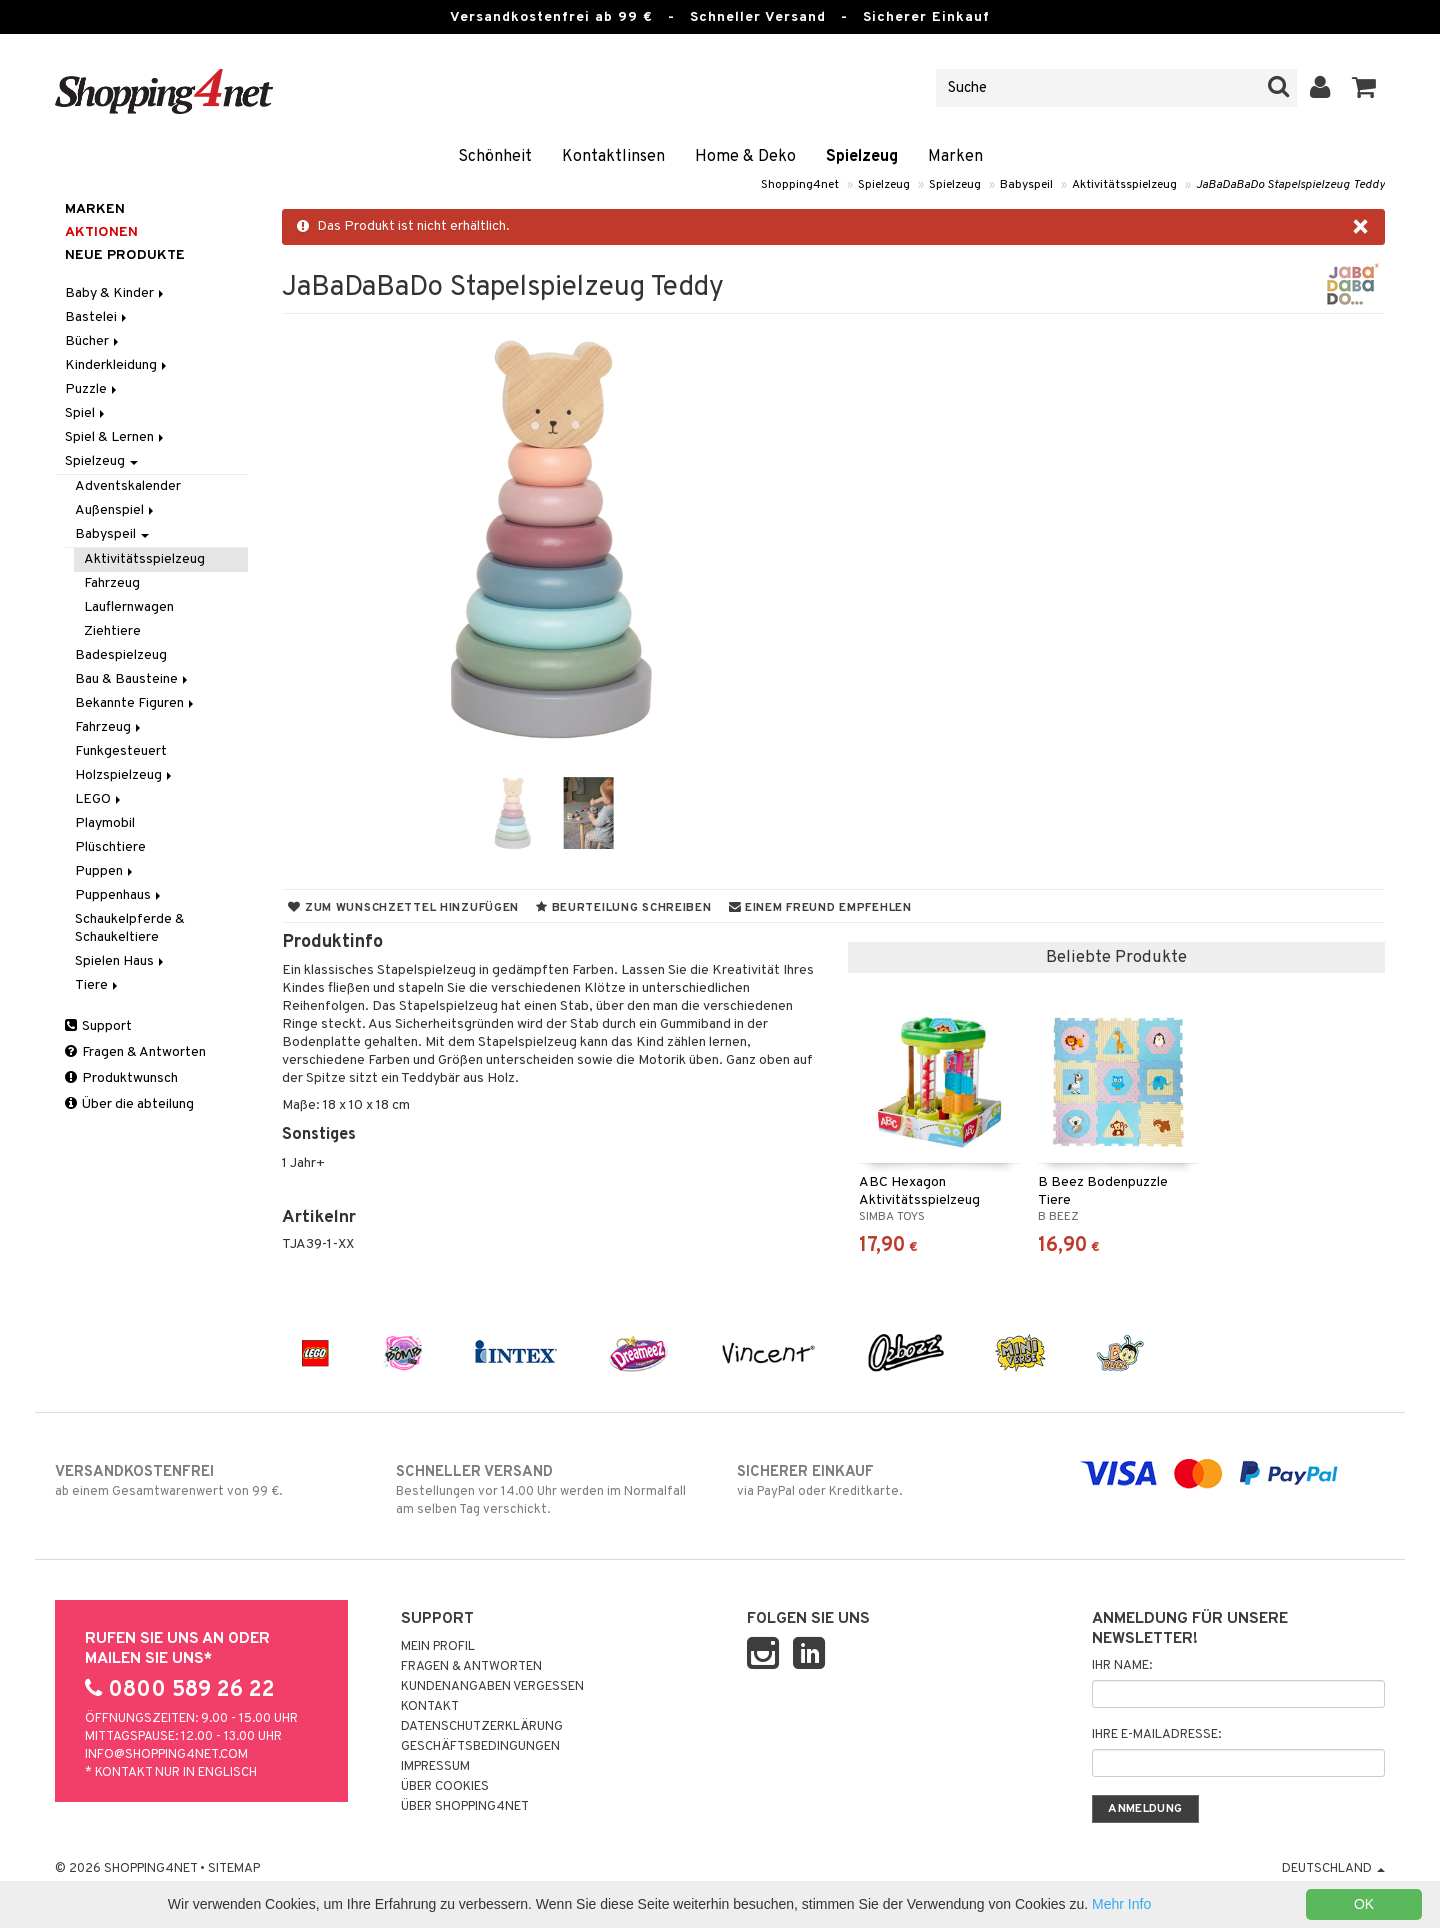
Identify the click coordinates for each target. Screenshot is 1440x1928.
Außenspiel (116, 510)
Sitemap (234, 1869)
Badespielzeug (121, 655)
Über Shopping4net (465, 1807)
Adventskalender (128, 486)
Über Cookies (445, 1787)
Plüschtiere (110, 847)
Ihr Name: (1122, 1666)
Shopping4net (800, 185)
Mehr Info (1121, 1904)
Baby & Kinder (116, 293)
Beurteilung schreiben (623, 908)
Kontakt (430, 1707)
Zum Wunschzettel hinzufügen (403, 908)
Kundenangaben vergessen (492, 1687)
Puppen (105, 871)
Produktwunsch (121, 1078)
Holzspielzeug (125, 775)
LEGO (99, 799)
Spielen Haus (121, 961)
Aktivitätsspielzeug (1124, 185)
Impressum (435, 1767)
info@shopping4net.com (166, 1755)
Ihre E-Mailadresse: (1156, 1735)
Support (98, 1026)
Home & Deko (745, 157)
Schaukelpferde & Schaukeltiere (130, 928)
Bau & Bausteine (133, 679)
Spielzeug (862, 157)
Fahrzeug (112, 583)
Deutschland (1333, 1869)
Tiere (98, 985)
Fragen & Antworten (135, 1052)
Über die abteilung (129, 1104)
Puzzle (92, 389)
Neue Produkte (125, 255)
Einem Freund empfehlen (820, 908)
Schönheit (495, 157)
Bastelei (97, 317)
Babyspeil (1026, 185)
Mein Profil (438, 1647)
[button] (1364, 88)
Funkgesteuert (121, 751)
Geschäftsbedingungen (480, 1747)
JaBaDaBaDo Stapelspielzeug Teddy (1290, 185)
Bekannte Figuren (136, 703)
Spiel (86, 413)
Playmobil (105, 823)
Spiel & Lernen (116, 437)
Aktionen (101, 232)
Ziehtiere (112, 631)
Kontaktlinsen (613, 157)
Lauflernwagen (129, 607)
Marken (955, 157)
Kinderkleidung (117, 365)
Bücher (93, 341)
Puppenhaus (119, 895)
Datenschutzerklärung (482, 1727)
